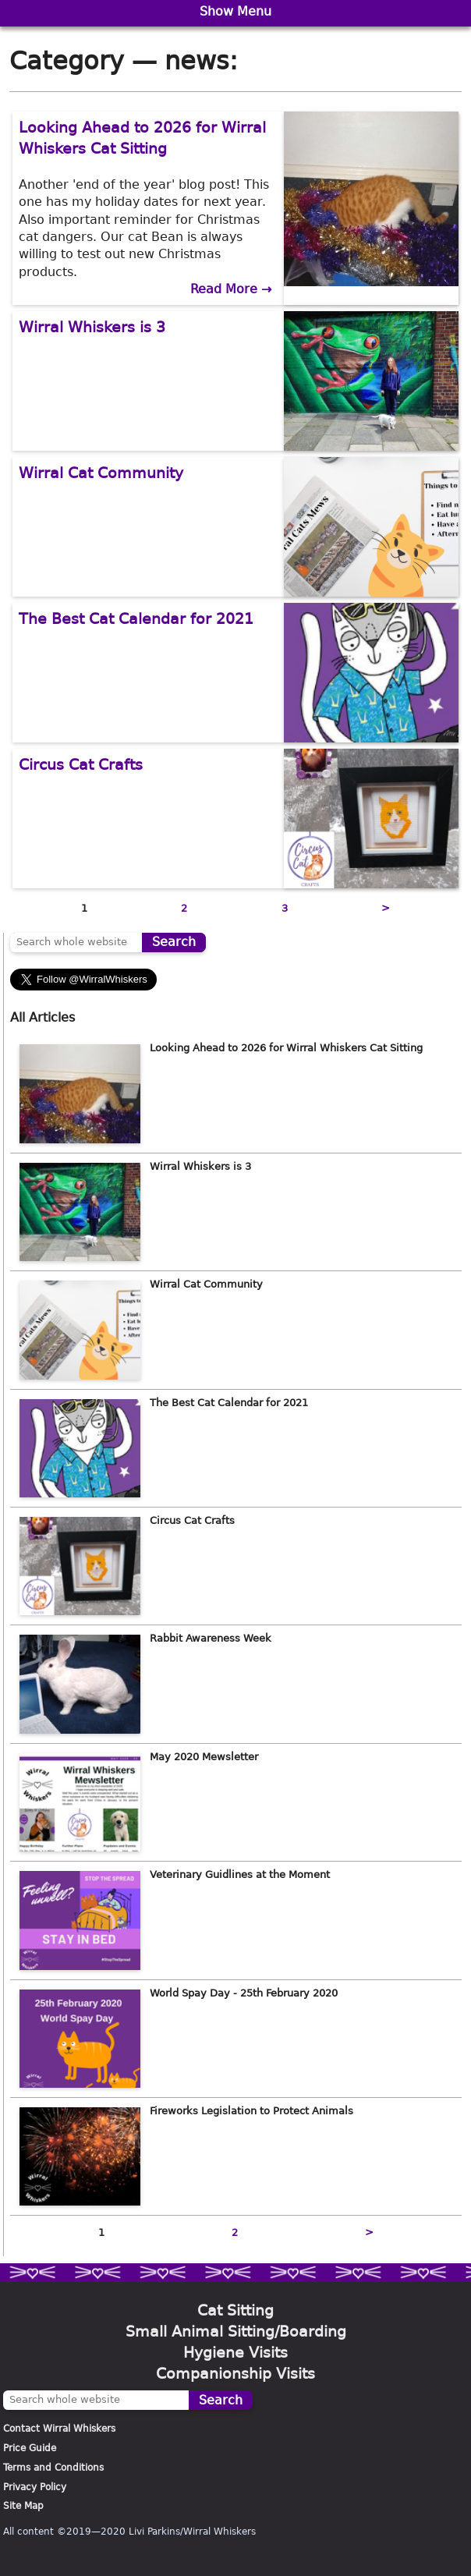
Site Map (23, 2505)
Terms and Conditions (53, 2467)
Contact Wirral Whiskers (59, 2428)
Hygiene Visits (235, 2353)
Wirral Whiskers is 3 (92, 327)
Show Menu (235, 11)
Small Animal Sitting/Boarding (236, 2331)
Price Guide (29, 2448)
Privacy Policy (34, 2487)
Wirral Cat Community (101, 473)
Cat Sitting (235, 2310)
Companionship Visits (235, 2374)
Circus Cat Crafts (81, 765)
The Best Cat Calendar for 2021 (136, 619)
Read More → (230, 289)
